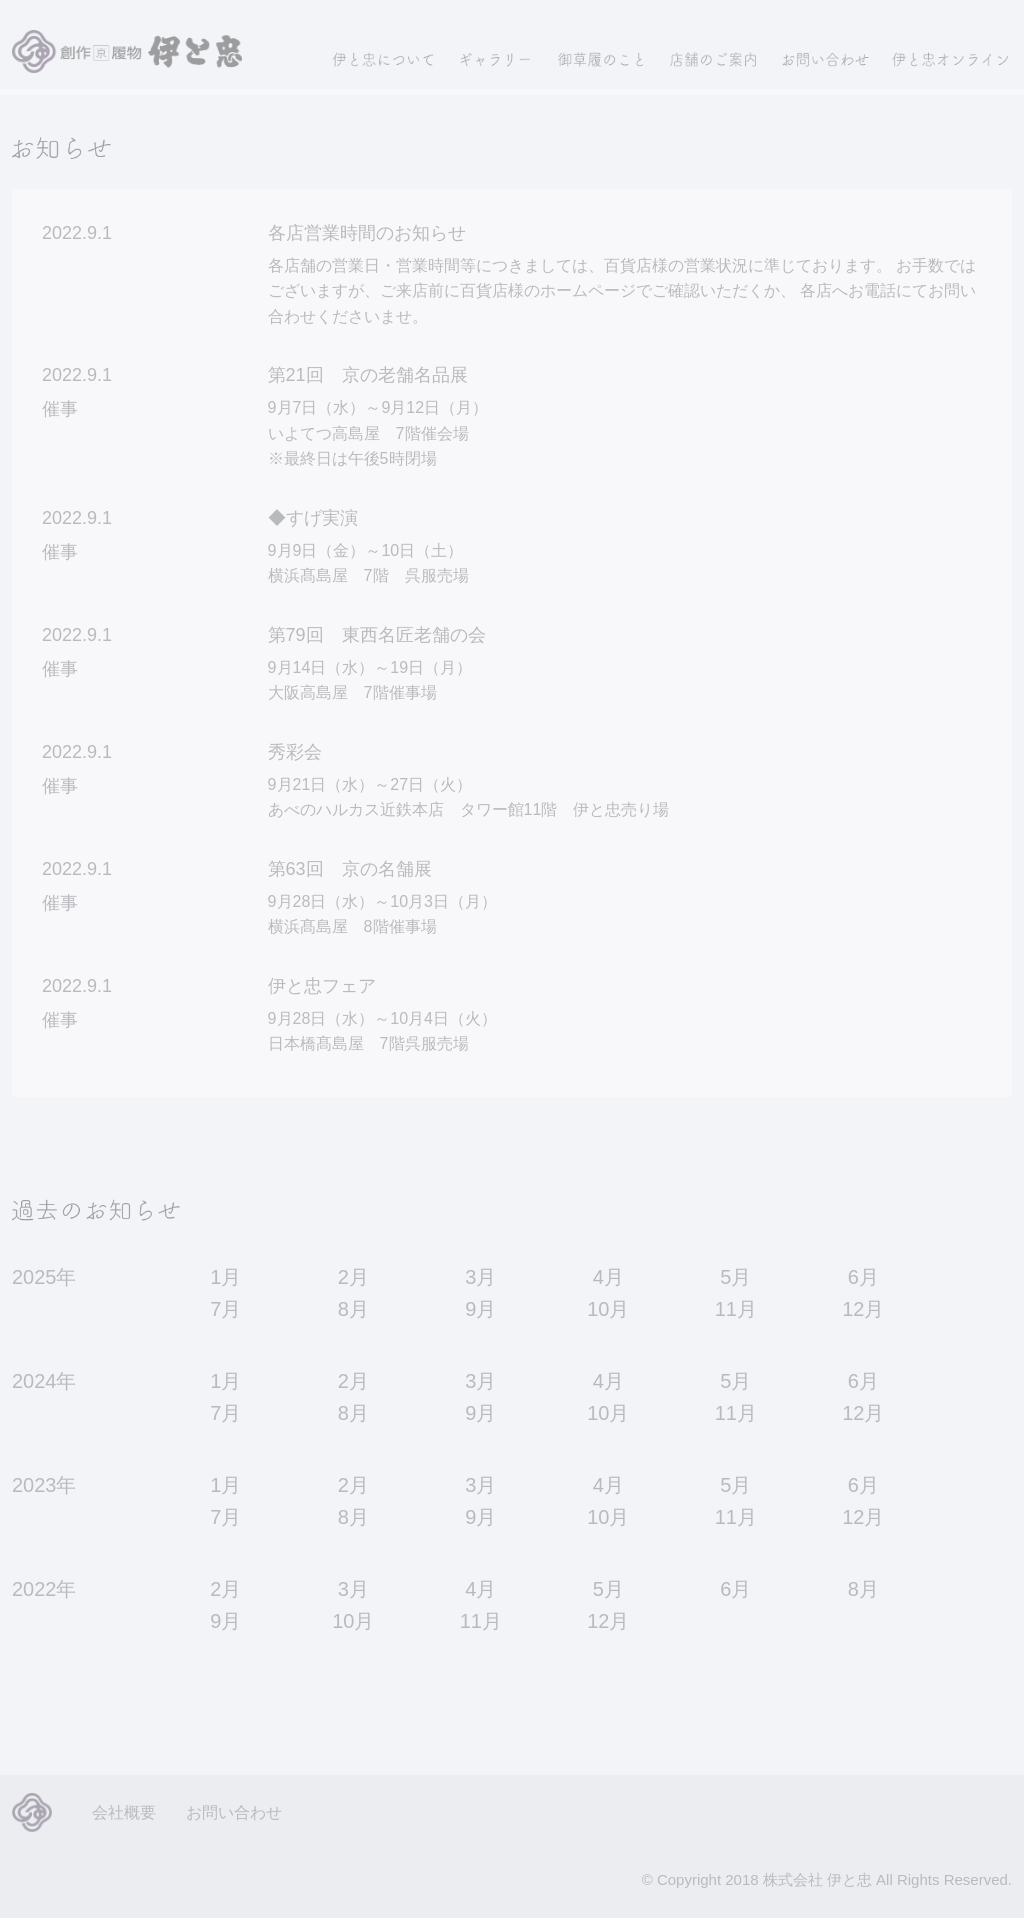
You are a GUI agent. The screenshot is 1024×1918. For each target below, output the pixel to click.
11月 (736, 1309)
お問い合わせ (234, 1812)
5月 (735, 1277)
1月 (225, 1277)
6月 (863, 1277)
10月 (608, 1309)
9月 (480, 1309)
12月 (863, 1309)
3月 (480, 1277)
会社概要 (124, 1812)
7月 (225, 1309)
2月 (353, 1277)
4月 (608, 1277)
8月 (353, 1309)
